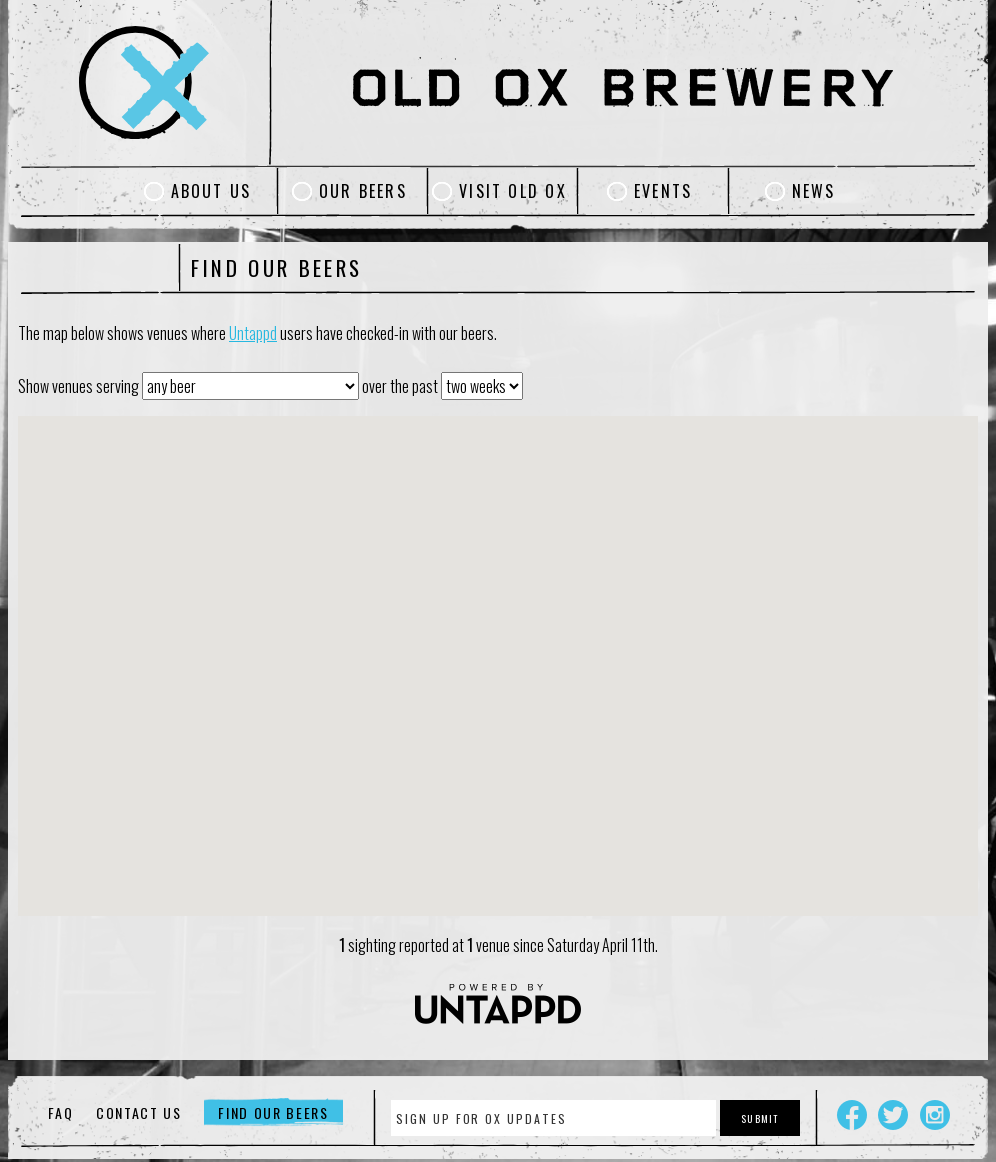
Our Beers (363, 191)
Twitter (893, 1115)
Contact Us (139, 1112)
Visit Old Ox (513, 191)
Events (663, 191)
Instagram (935, 1115)
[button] (498, 654)
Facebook (852, 1115)
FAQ (60, 1112)
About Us (211, 191)
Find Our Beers (273, 1112)
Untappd (253, 333)
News (814, 191)
